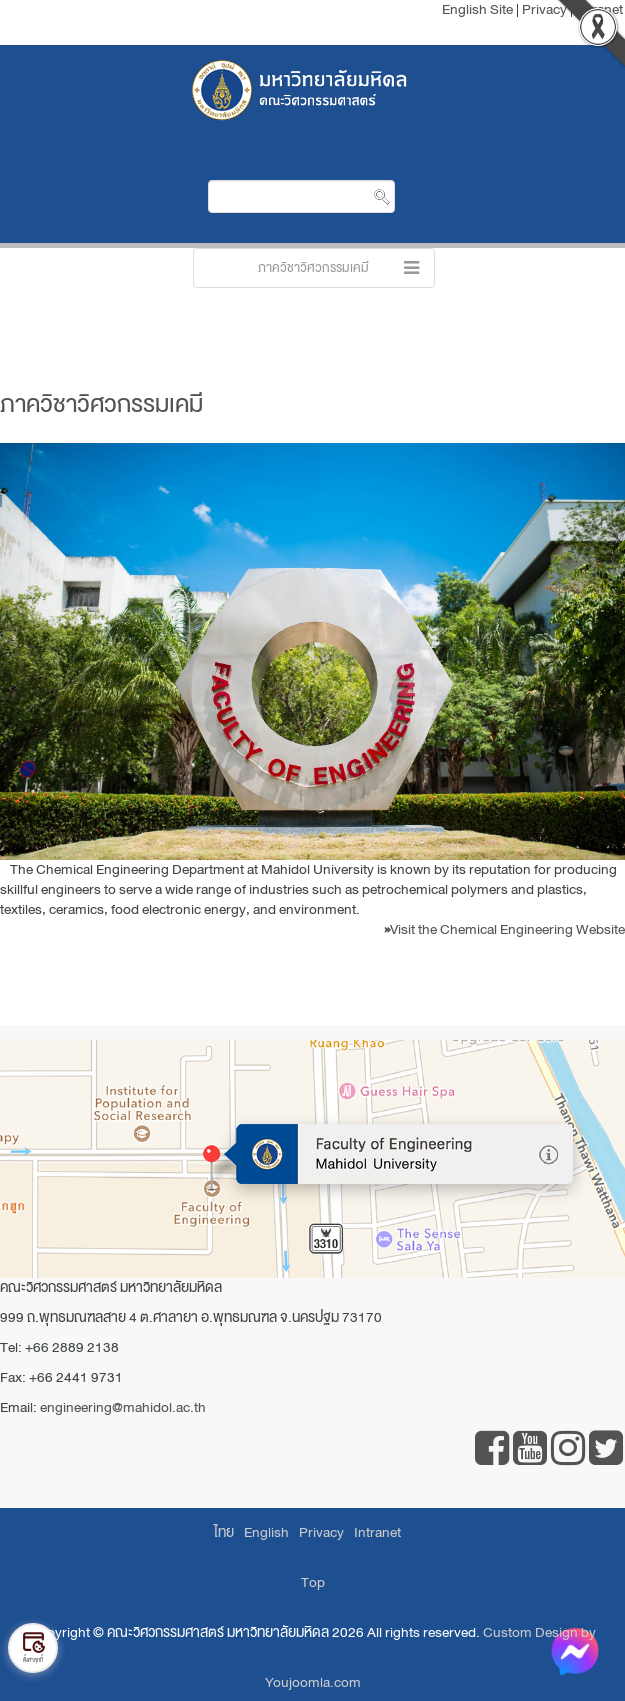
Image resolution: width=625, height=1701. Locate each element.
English (266, 1532)
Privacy (321, 1532)
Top (313, 1582)
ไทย (224, 1532)
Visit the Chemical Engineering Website (504, 929)
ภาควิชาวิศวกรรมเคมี (101, 404)
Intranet (377, 1532)
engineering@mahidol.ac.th (123, 1407)
